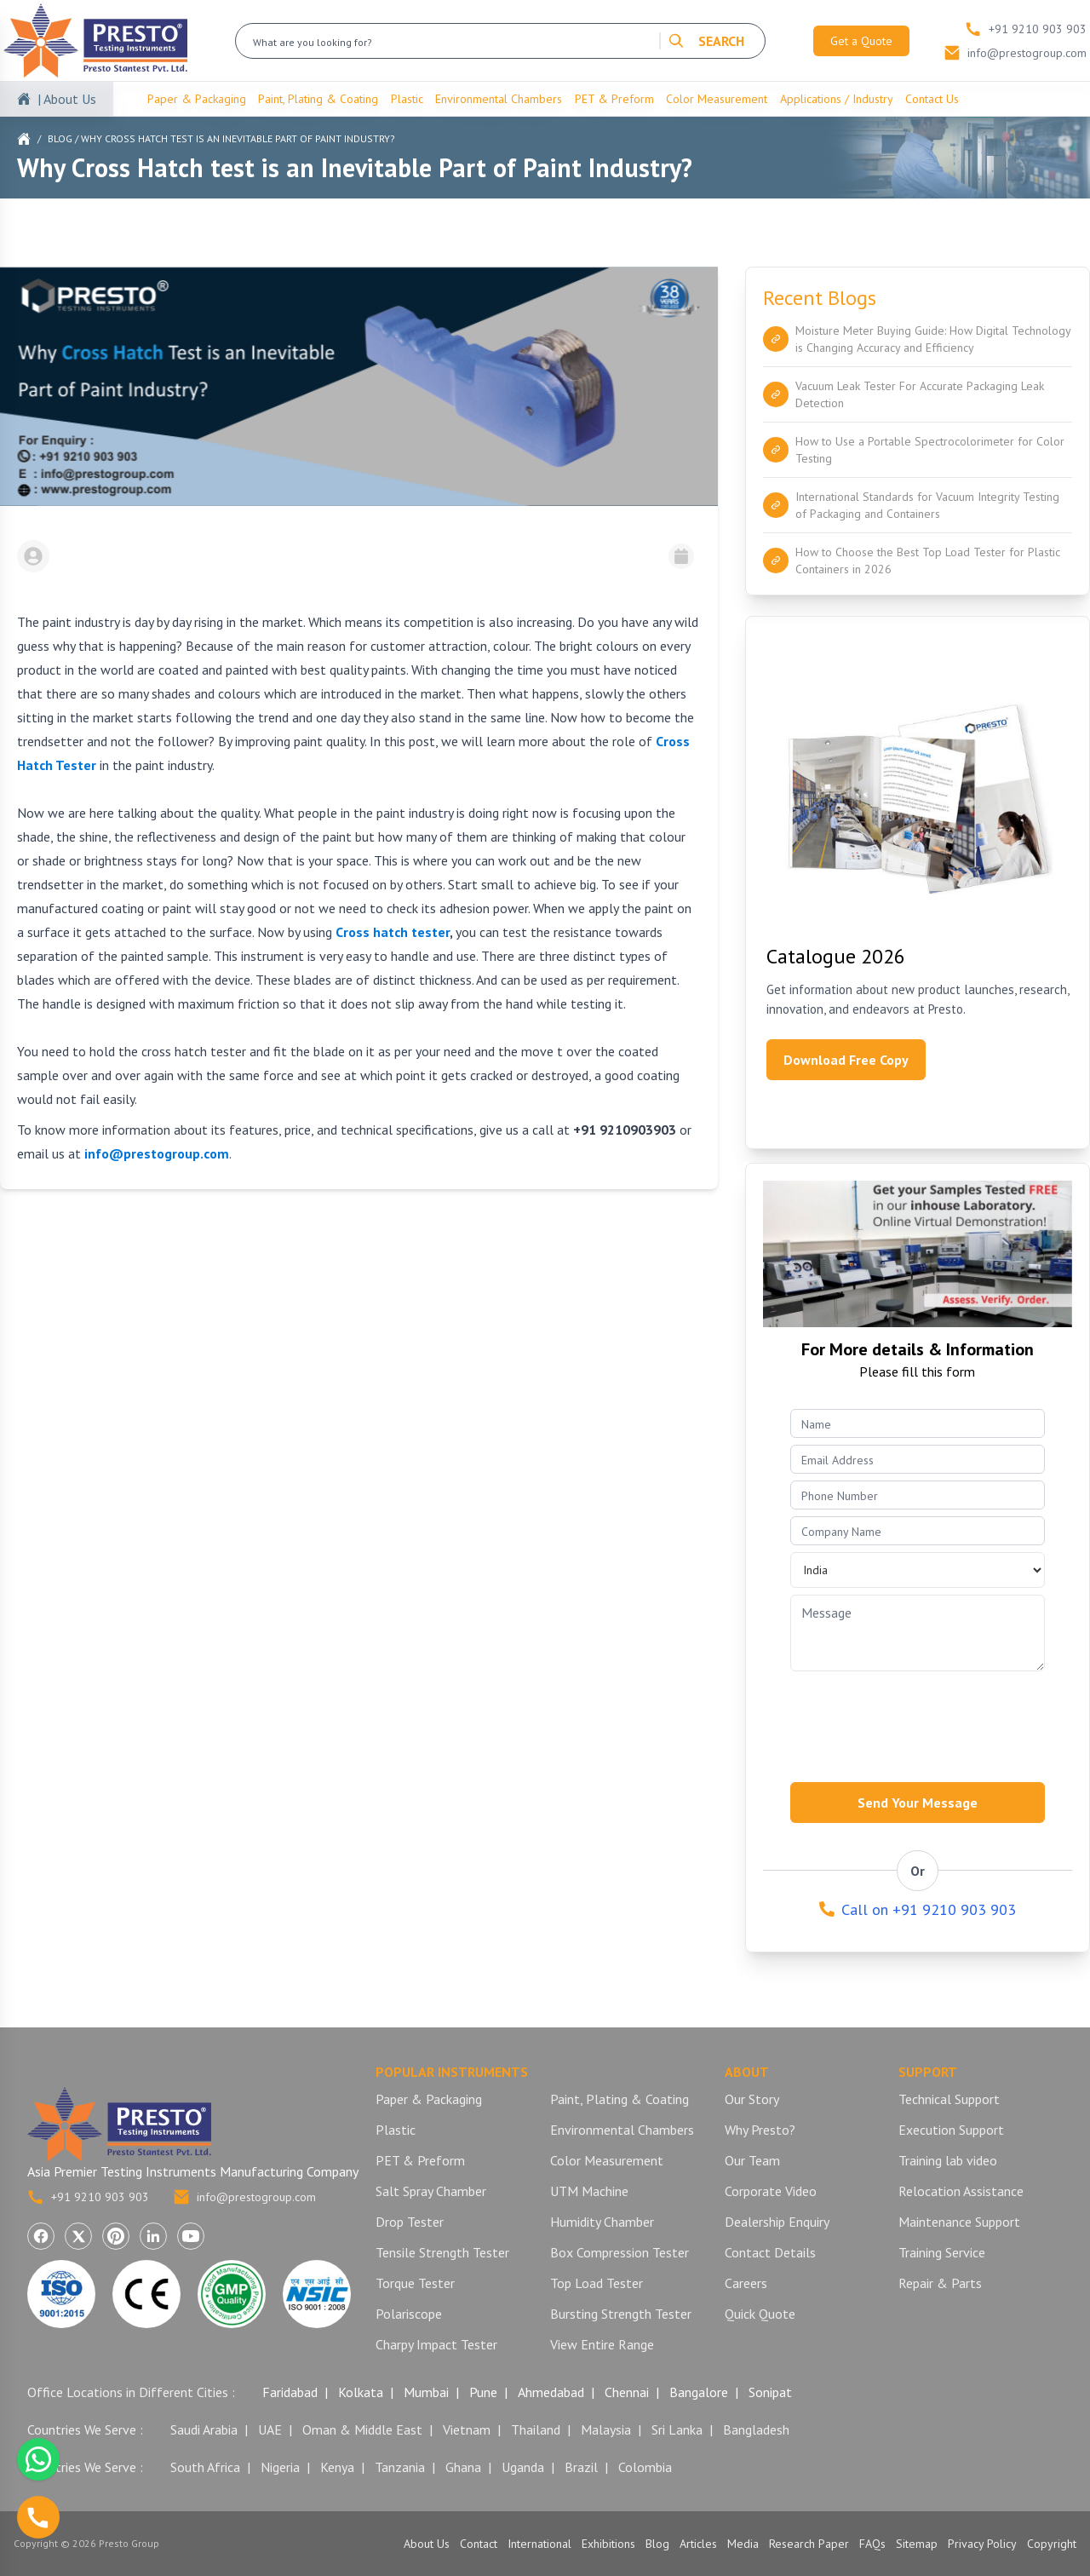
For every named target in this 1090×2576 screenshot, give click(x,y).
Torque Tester (415, 2282)
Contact (478, 2543)
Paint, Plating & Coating (318, 98)
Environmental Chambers (498, 98)
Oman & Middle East (362, 2429)
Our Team (752, 2160)
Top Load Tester (596, 2282)
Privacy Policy (982, 2543)
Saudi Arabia (204, 2429)
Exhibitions (608, 2543)
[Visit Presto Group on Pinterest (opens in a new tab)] (115, 2236)
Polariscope (409, 2313)
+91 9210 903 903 (88, 2196)
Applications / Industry (836, 98)
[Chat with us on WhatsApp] (38, 2459)
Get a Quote (861, 41)
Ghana (463, 2466)
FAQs (872, 2543)
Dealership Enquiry (777, 2221)
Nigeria (280, 2466)
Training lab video (947, 2160)
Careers (746, 2282)
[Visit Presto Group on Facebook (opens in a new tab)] (40, 2236)
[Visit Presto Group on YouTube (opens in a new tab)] (190, 2236)
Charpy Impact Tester (436, 2344)
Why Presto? (760, 2129)
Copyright (1051, 2543)
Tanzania (400, 2466)
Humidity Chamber (602, 2221)
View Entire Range (602, 2344)
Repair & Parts (940, 2282)
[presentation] (919, 1721)
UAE (270, 2429)
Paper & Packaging (196, 98)
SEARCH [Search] (706, 40)
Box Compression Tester (619, 2252)
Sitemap (917, 2543)
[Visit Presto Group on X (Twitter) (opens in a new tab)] (78, 2236)
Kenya (337, 2466)
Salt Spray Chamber (431, 2190)
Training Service (941, 2252)
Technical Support (949, 2098)
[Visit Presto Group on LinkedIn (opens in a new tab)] (153, 2236)
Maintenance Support (959, 2221)
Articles (698, 2543)
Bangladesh (756, 2429)
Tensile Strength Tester (442, 2252)
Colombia (645, 2466)
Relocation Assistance (961, 2190)
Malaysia (606, 2429)
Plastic (407, 98)
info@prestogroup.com (244, 2196)
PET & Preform (614, 98)
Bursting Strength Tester (620, 2313)
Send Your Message (918, 1802)
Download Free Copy (846, 1059)
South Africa (205, 2466)
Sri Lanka (677, 2429)
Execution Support (951, 2129)
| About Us (66, 98)
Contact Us (932, 98)
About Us (427, 2543)
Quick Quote (760, 2313)
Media (743, 2543)
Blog (60, 138)
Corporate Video (771, 2190)
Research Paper (809, 2543)
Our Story (752, 2098)
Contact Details (770, 2252)
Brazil (581, 2466)
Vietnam (466, 2429)
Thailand (535, 2429)
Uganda (523, 2466)
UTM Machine (589, 2190)
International (539, 2543)
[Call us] (38, 2517)
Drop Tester (410, 2221)
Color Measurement (716, 98)
